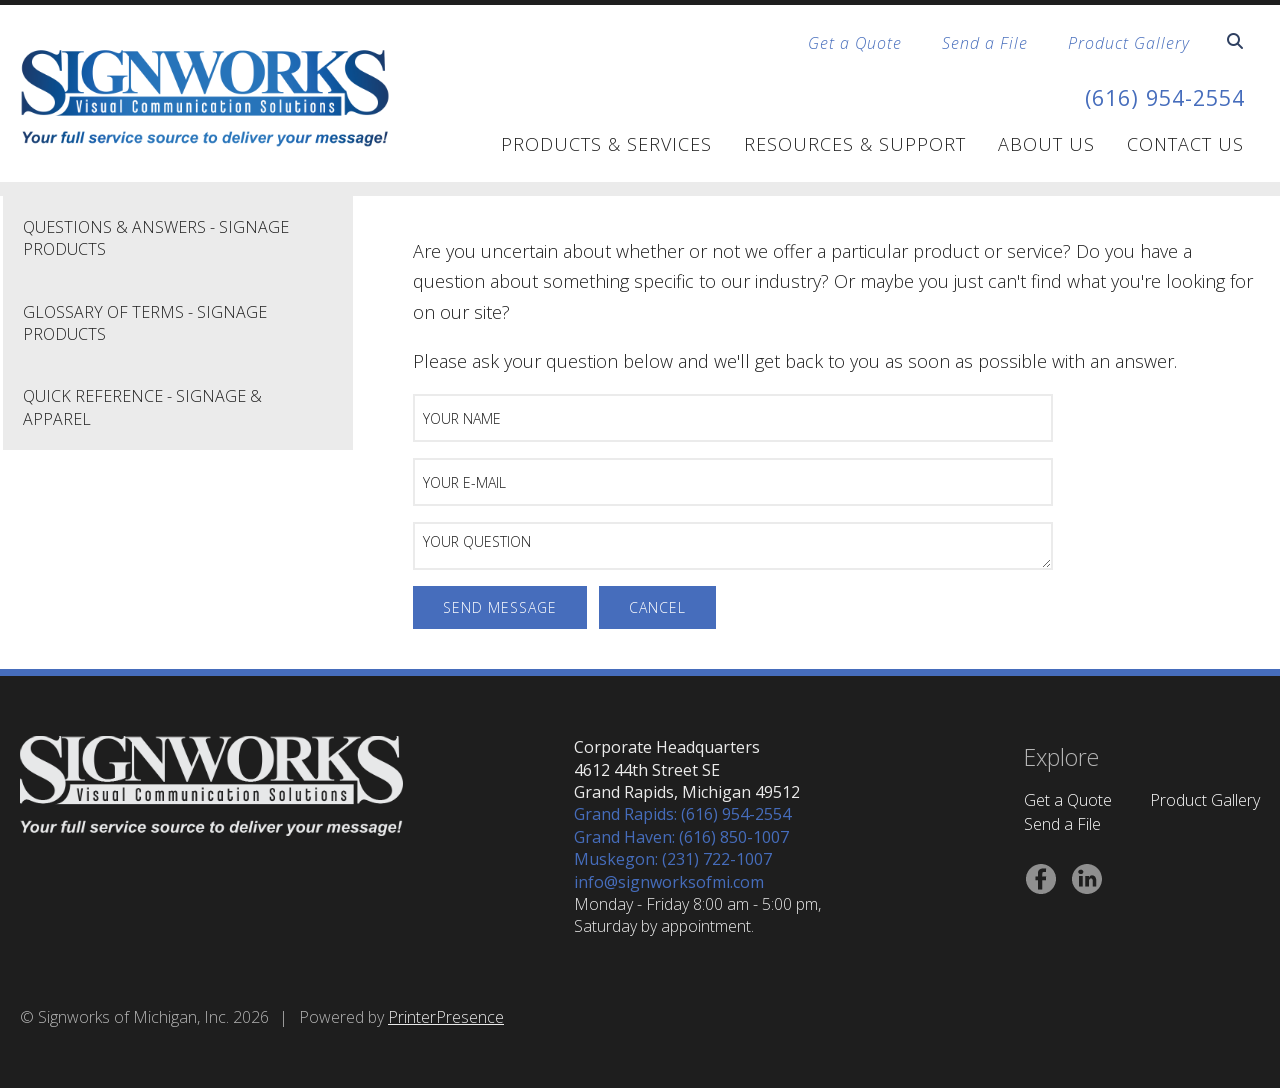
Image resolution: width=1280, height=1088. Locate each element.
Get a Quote (855, 43)
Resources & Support (855, 144)
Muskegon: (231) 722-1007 (673, 859)
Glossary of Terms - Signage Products (145, 323)
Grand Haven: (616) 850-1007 (681, 837)
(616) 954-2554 (1154, 96)
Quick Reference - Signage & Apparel (142, 407)
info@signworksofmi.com (669, 882)
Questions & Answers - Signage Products (156, 238)
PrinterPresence (446, 1017)
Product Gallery (1129, 43)
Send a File (985, 43)
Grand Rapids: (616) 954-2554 (682, 814)
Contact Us (1185, 144)
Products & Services (606, 144)
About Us (1046, 144)
